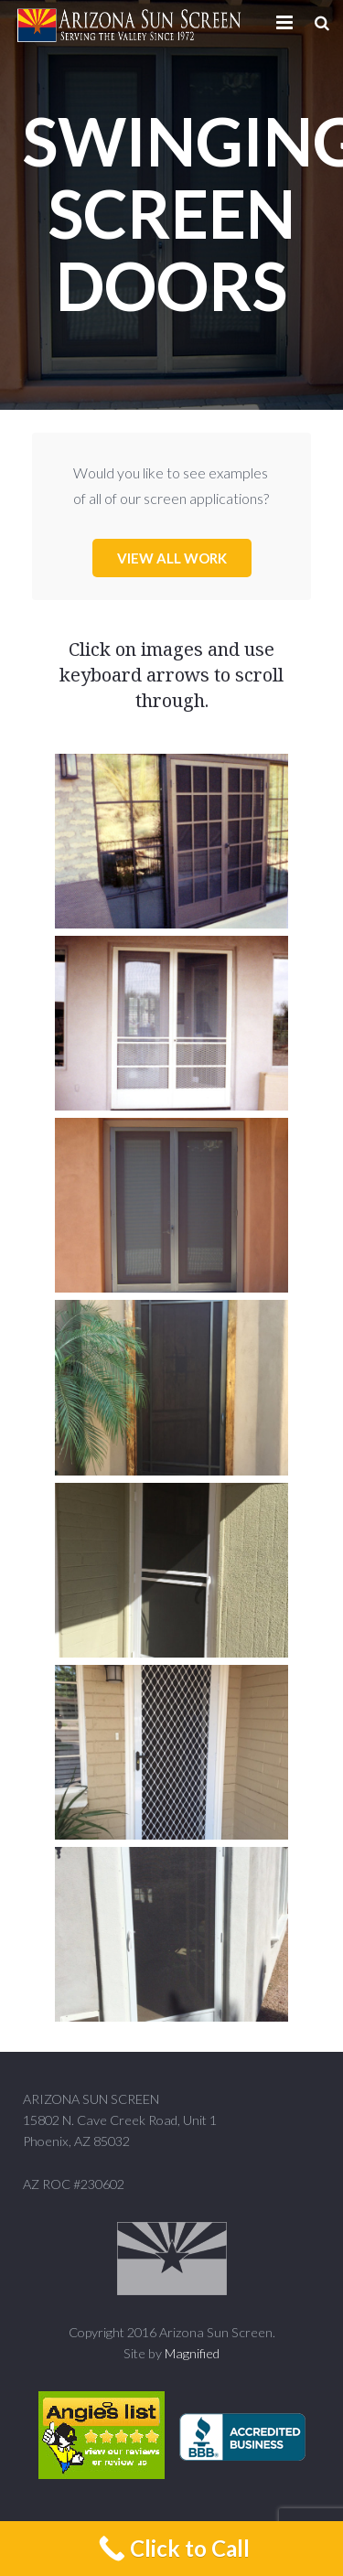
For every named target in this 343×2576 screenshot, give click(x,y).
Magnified (192, 2353)
